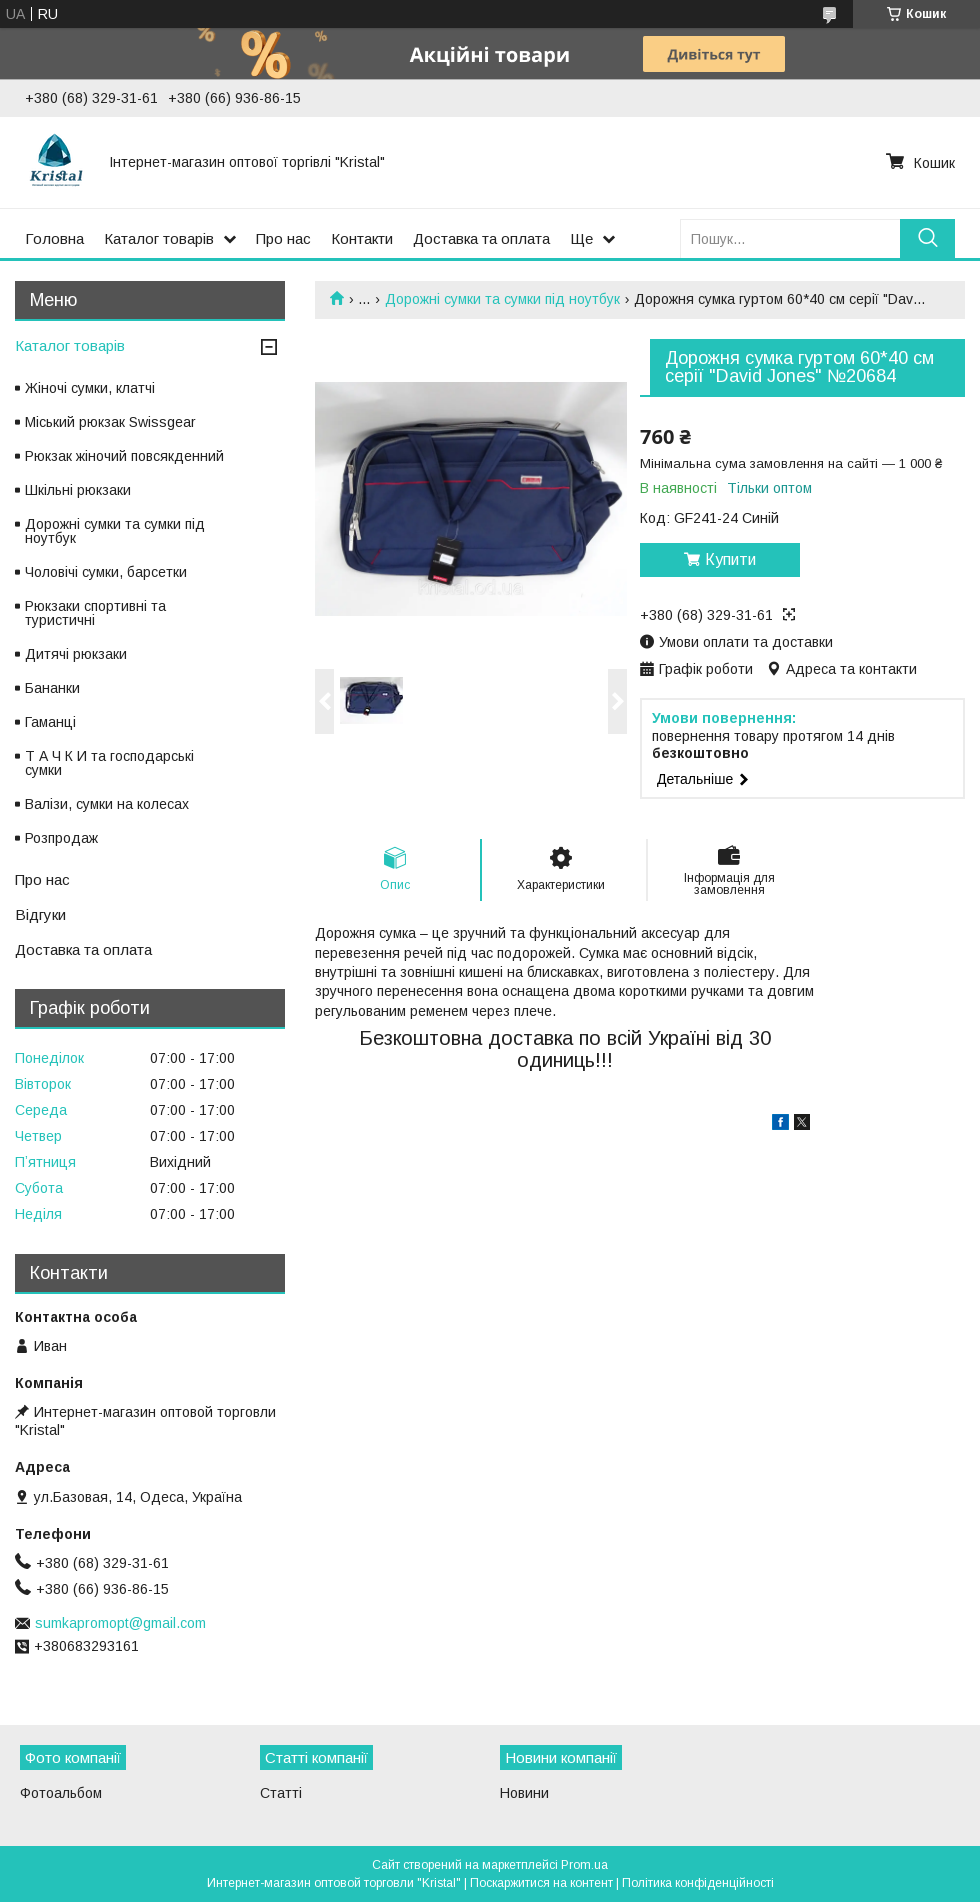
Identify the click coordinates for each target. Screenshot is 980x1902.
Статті (281, 1793)
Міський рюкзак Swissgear (110, 422)
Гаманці (50, 722)
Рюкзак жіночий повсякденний (124, 456)
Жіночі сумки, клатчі (90, 388)
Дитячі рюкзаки (76, 654)
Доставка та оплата (481, 238)
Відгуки (40, 914)
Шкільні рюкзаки (78, 490)
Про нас (283, 238)
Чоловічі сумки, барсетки (106, 572)
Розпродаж (61, 838)
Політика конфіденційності (698, 1883)
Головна (54, 238)
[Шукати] (927, 238)
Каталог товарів (159, 238)
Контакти (362, 238)
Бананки (52, 688)
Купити (730, 559)
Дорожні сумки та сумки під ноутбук (502, 299)
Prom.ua (584, 1865)
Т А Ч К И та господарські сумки (109, 763)
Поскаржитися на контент (541, 1883)
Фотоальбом (61, 1793)
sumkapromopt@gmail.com (120, 1623)
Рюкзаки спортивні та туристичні (95, 613)
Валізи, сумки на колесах (107, 804)
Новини (524, 1793)
